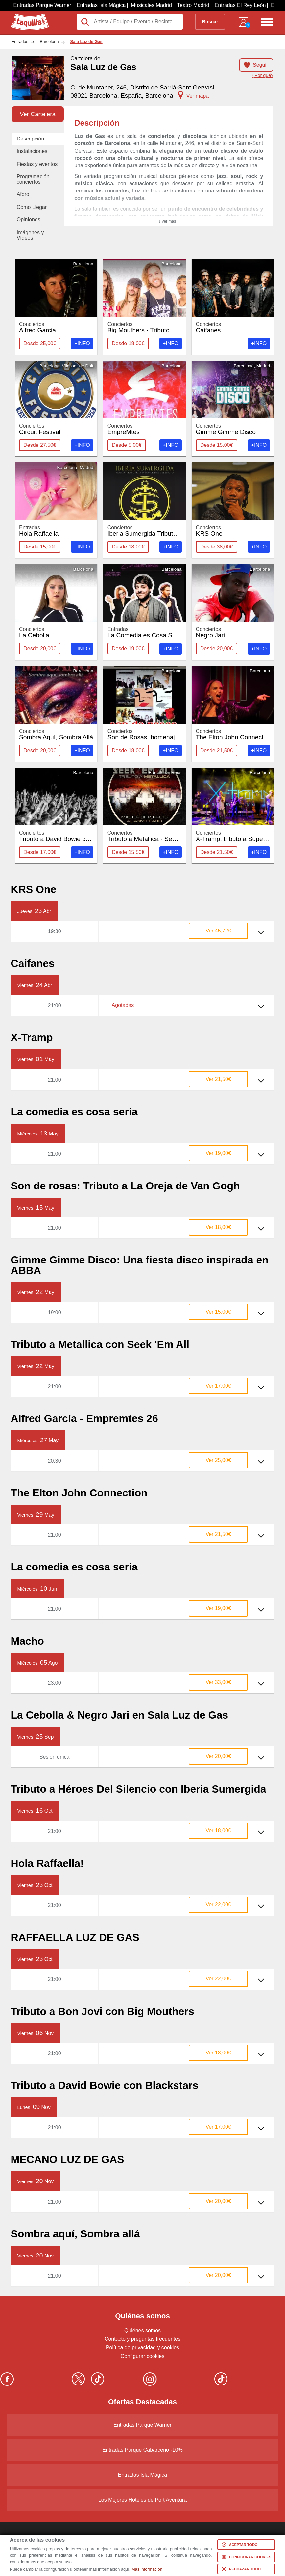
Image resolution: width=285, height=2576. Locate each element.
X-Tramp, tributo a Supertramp (238, 836)
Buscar (210, 21)
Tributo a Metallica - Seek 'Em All (153, 836)
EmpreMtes (144, 429)
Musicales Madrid (151, 5)
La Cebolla (56, 633)
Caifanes (233, 328)
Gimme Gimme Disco (233, 429)
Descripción (30, 138)
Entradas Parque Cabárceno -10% (142, 2450)
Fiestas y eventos (37, 164)
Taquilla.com (25, 16)
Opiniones (28, 219)
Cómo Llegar (32, 207)
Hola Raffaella (56, 531)
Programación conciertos (33, 179)
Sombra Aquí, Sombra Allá (56, 735)
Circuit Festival (56, 429)
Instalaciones (32, 151)
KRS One (233, 531)
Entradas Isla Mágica (101, 5)
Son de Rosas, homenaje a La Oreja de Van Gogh (177, 735)
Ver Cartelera (37, 114)
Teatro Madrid (193, 5)
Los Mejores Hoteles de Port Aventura (142, 2500)
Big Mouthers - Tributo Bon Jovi (151, 328)
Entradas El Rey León (240, 5)
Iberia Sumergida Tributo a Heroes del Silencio (172, 531)
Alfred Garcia (56, 328)
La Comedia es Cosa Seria (145, 633)
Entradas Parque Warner (42, 5)
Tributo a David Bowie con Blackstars (71, 836)
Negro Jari (233, 633)
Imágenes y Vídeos (30, 235)
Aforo (23, 194)
